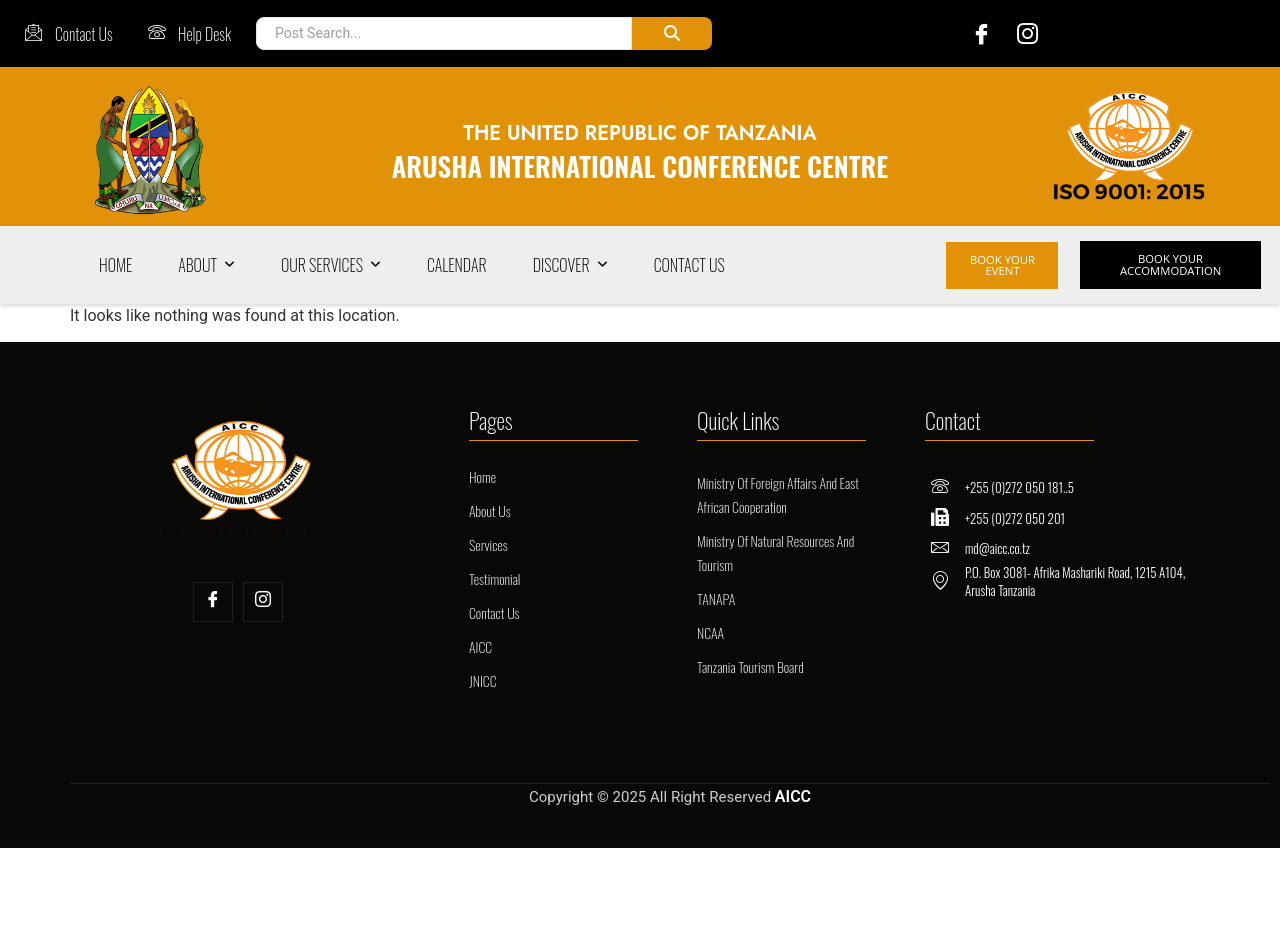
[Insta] (263, 602)
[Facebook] (966, 33)
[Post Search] (440, 33)
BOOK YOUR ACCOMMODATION (1166, 265)
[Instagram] (1021, 33)
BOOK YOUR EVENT (1002, 265)
